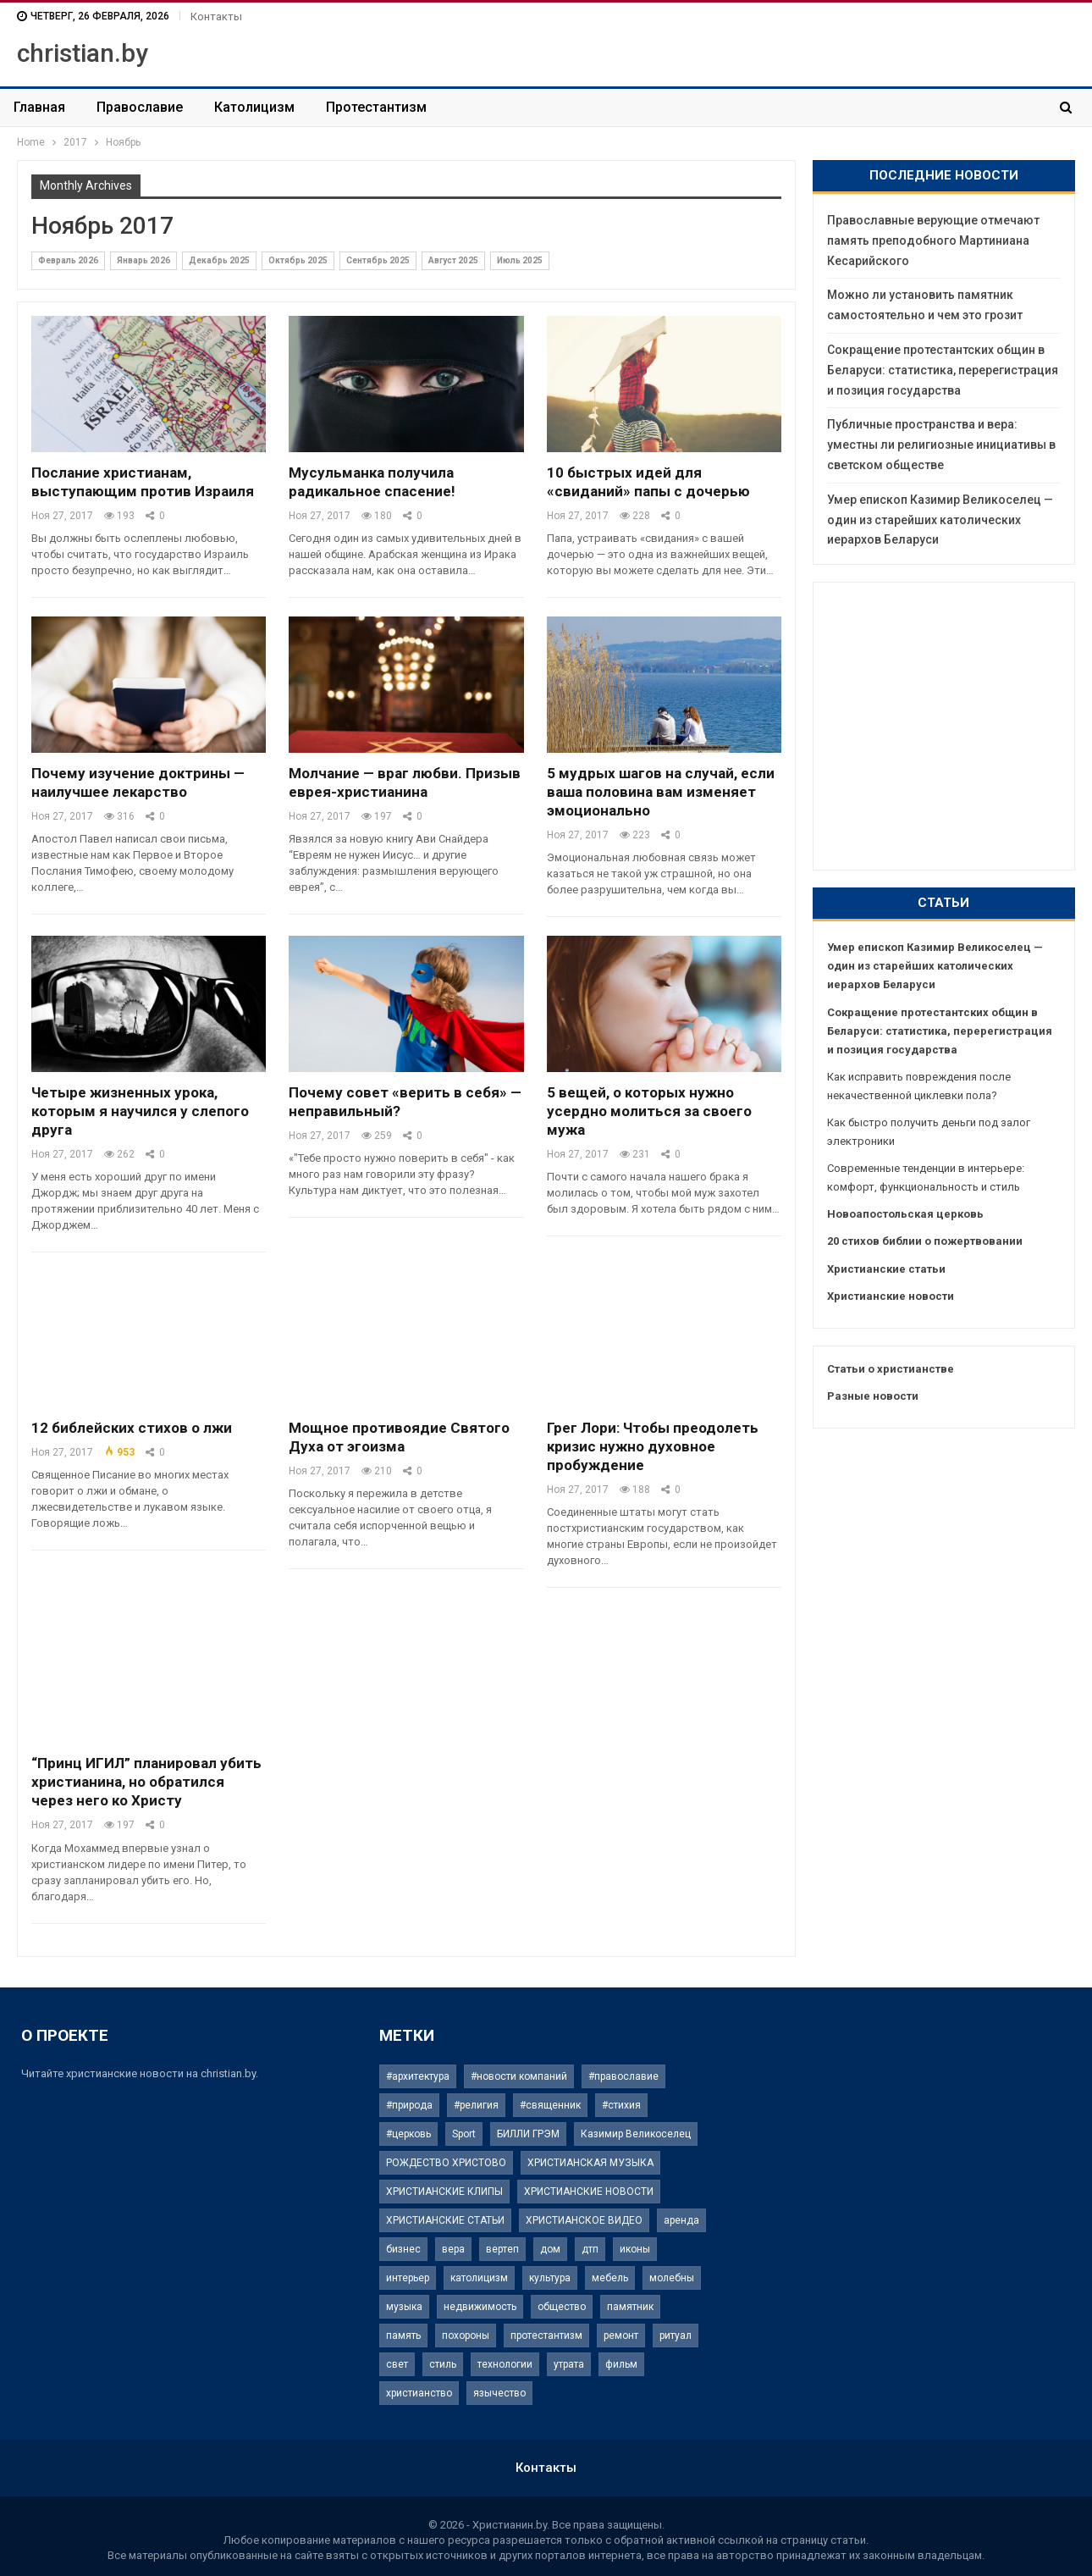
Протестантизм (376, 107)
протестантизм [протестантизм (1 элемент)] (546, 2335)
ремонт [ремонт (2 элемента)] (621, 2335)
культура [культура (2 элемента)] (550, 2278)
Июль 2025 (520, 260)
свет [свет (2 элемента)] (397, 2364)
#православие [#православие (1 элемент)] (623, 2076)
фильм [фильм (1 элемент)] (621, 2364)
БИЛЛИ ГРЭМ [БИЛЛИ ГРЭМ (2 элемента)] (528, 2134)
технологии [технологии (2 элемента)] (504, 2364)
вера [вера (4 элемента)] (453, 2249)
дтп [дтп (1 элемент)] (590, 2249)
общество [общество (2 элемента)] (562, 2307)
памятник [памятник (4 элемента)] (630, 2307)
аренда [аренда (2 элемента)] (681, 2220)
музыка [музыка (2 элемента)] (404, 2307)
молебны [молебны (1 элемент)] (671, 2278)
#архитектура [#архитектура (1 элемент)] (417, 2076)
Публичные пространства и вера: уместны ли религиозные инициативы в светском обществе (941, 444)
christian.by (82, 53)
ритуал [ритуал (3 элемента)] (675, 2335)
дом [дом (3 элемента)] (550, 2249)
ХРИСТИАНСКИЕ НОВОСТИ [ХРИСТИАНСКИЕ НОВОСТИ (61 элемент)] (589, 2191)
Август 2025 (453, 260)
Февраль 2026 (68, 260)
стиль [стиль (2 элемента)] (442, 2364)
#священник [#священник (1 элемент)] (550, 2105)
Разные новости (872, 1396)
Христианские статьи (886, 1269)
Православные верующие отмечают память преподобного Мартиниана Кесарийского (933, 240)
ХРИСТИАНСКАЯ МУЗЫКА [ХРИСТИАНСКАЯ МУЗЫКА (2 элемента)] (590, 2163)
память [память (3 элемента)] (403, 2335)
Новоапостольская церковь (905, 1214)
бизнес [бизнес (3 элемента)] (403, 2249)
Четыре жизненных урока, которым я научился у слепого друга (140, 1111)
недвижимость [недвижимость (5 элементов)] (480, 2307)
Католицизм (254, 107)
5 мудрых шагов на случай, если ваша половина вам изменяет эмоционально (661, 792)
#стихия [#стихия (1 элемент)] (621, 2105)
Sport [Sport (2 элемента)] (464, 2134)
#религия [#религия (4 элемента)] (476, 2105)
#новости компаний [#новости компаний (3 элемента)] (519, 2076)
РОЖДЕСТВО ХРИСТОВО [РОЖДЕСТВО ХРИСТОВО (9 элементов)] (446, 2163)
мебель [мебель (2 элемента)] (610, 2278)
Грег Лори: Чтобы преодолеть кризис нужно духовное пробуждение (652, 1446)
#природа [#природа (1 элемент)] (409, 2105)
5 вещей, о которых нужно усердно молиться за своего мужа (649, 1111)
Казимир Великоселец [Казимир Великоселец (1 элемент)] (636, 2134)
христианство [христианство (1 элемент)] (419, 2393)
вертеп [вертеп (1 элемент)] (502, 2249)
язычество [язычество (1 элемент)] (499, 2393)
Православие (140, 107)
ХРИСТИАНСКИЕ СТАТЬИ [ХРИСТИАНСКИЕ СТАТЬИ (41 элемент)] (445, 2220)
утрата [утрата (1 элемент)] (569, 2364)
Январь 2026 (143, 260)
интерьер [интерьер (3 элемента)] (407, 2278)
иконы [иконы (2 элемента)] (635, 2249)
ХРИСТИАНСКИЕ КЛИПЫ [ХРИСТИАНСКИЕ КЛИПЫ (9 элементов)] (444, 2191)
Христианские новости (890, 1296)
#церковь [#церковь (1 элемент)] (408, 2134)
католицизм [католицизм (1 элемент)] (479, 2278)
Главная (39, 107)
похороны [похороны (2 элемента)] (465, 2335)
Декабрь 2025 (219, 260)
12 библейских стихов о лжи (131, 1427)
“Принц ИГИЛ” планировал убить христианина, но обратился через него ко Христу (146, 1782)
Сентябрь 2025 (378, 260)
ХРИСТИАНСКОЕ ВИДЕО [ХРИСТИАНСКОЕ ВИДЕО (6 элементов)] (584, 2220)
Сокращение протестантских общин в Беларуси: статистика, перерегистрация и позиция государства (942, 370)
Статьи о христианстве (890, 1369)
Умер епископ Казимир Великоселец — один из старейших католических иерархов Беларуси (940, 520)
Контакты (216, 16)
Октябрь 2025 (298, 260)
